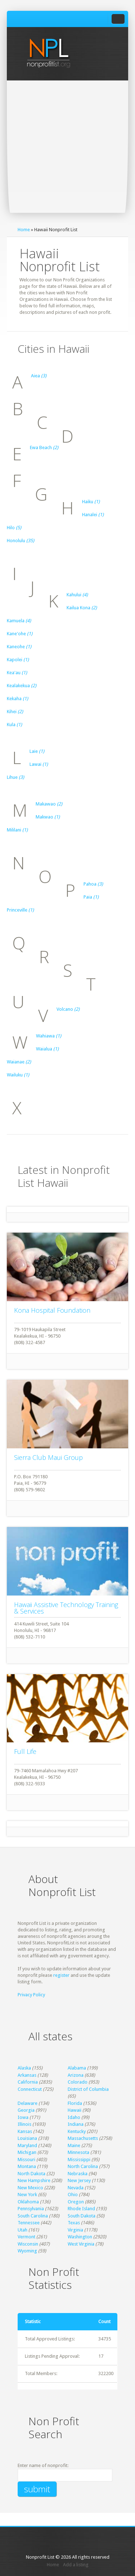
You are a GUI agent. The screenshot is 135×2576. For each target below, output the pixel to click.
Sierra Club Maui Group (48, 1457)
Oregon (76, 2201)
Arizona (76, 2075)
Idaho (74, 2117)
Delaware (27, 2103)
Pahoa (93, 884)
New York (27, 2194)
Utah (22, 2230)
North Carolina (83, 2166)
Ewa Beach (44, 447)
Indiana (76, 2124)
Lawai (39, 764)
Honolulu (20, 540)
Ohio (73, 2194)
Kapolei (18, 659)
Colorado (77, 2082)
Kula (14, 724)
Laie (37, 751)
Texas (74, 2222)
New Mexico (30, 2187)
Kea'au (17, 672)
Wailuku (18, 1075)
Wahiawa (48, 1036)
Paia (91, 897)
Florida (75, 2103)
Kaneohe (19, 646)
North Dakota (31, 2173)
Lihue (15, 777)
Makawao (49, 804)
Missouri (26, 2159)
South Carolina (33, 2216)
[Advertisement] (67, 151)
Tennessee (29, 2222)
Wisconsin (28, 2244)
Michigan (27, 2152)
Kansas (25, 2131)
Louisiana (27, 2138)
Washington (80, 2236)
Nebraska (77, 2173)
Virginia (75, 2230)
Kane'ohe (19, 633)
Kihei (15, 711)
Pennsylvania (31, 2208)
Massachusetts (83, 2138)
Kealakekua (21, 685)
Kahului (77, 594)
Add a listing (76, 2564)
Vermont (26, 2236)
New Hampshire (34, 2180)
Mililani (17, 830)
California (28, 2082)
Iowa (23, 2117)
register (61, 1975)
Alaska (24, 2068)
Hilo (14, 527)
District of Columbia (88, 2089)
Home (24, 229)
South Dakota (81, 2216)
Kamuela (19, 620)
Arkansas (27, 2075)
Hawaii (74, 2110)
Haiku (91, 501)
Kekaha (17, 698)
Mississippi (79, 2159)
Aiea (38, 375)
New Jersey (79, 2180)
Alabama (77, 2068)
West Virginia (81, 2244)
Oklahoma (28, 2201)
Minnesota (78, 2152)
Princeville (20, 910)
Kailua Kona (82, 607)
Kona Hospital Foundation (52, 1310)
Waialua (47, 1049)
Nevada (76, 2187)
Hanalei (93, 514)
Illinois (24, 2124)
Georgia (26, 2110)
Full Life (25, 1751)
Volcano (68, 1009)
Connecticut (30, 2089)
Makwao (48, 817)
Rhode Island (81, 2208)
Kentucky (77, 2131)
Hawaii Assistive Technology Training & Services (66, 1607)
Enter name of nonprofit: (43, 2465)
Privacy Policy (31, 1994)
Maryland (27, 2145)
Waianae (19, 1062)
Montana (27, 2166)
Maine (74, 2145)
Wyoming (27, 2251)
